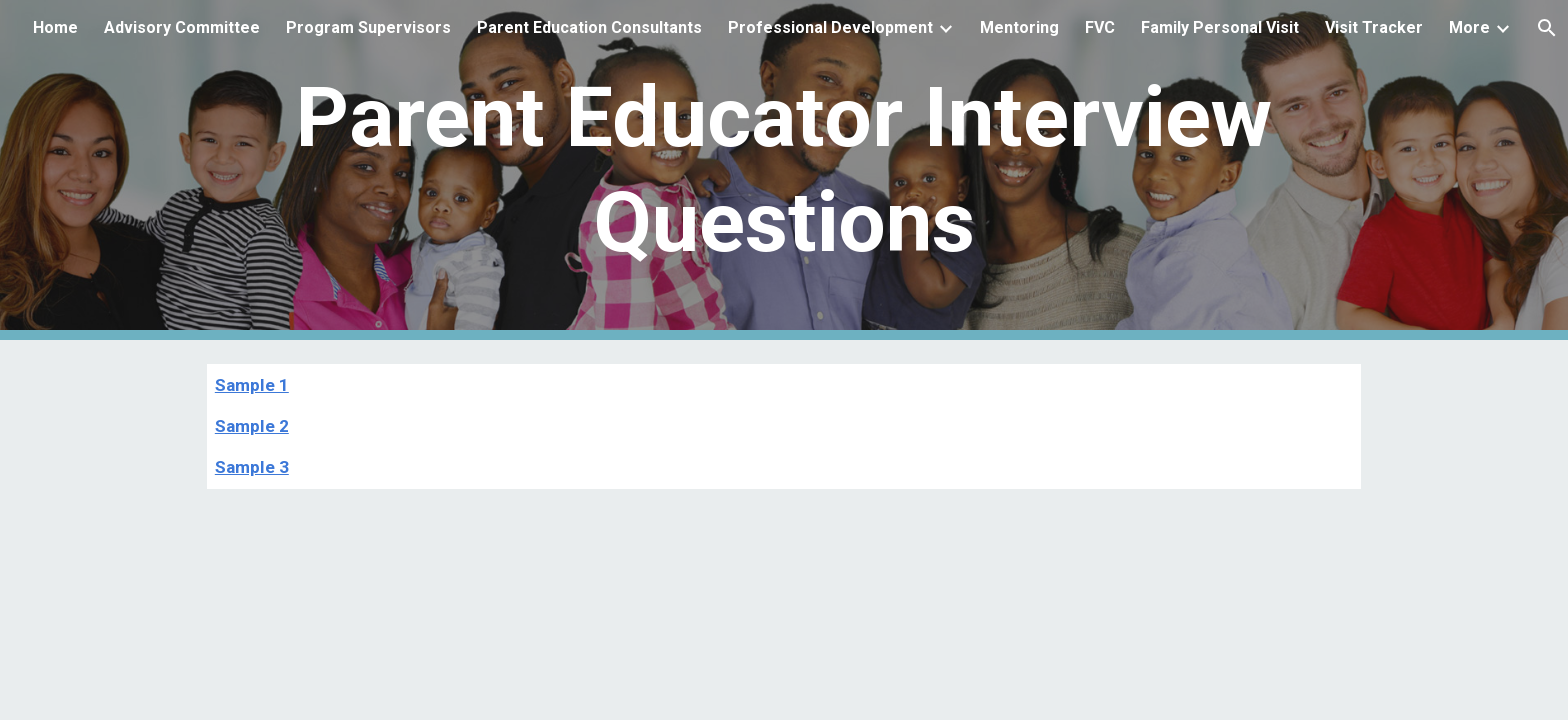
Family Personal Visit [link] (1220, 27)
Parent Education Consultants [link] (589, 27)
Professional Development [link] (830, 27)
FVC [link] (1100, 27)
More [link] (1469, 27)
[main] (784, 170)
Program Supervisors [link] (368, 27)
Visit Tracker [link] (1374, 27)
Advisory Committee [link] (182, 27)
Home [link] (55, 27)
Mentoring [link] (1019, 27)
